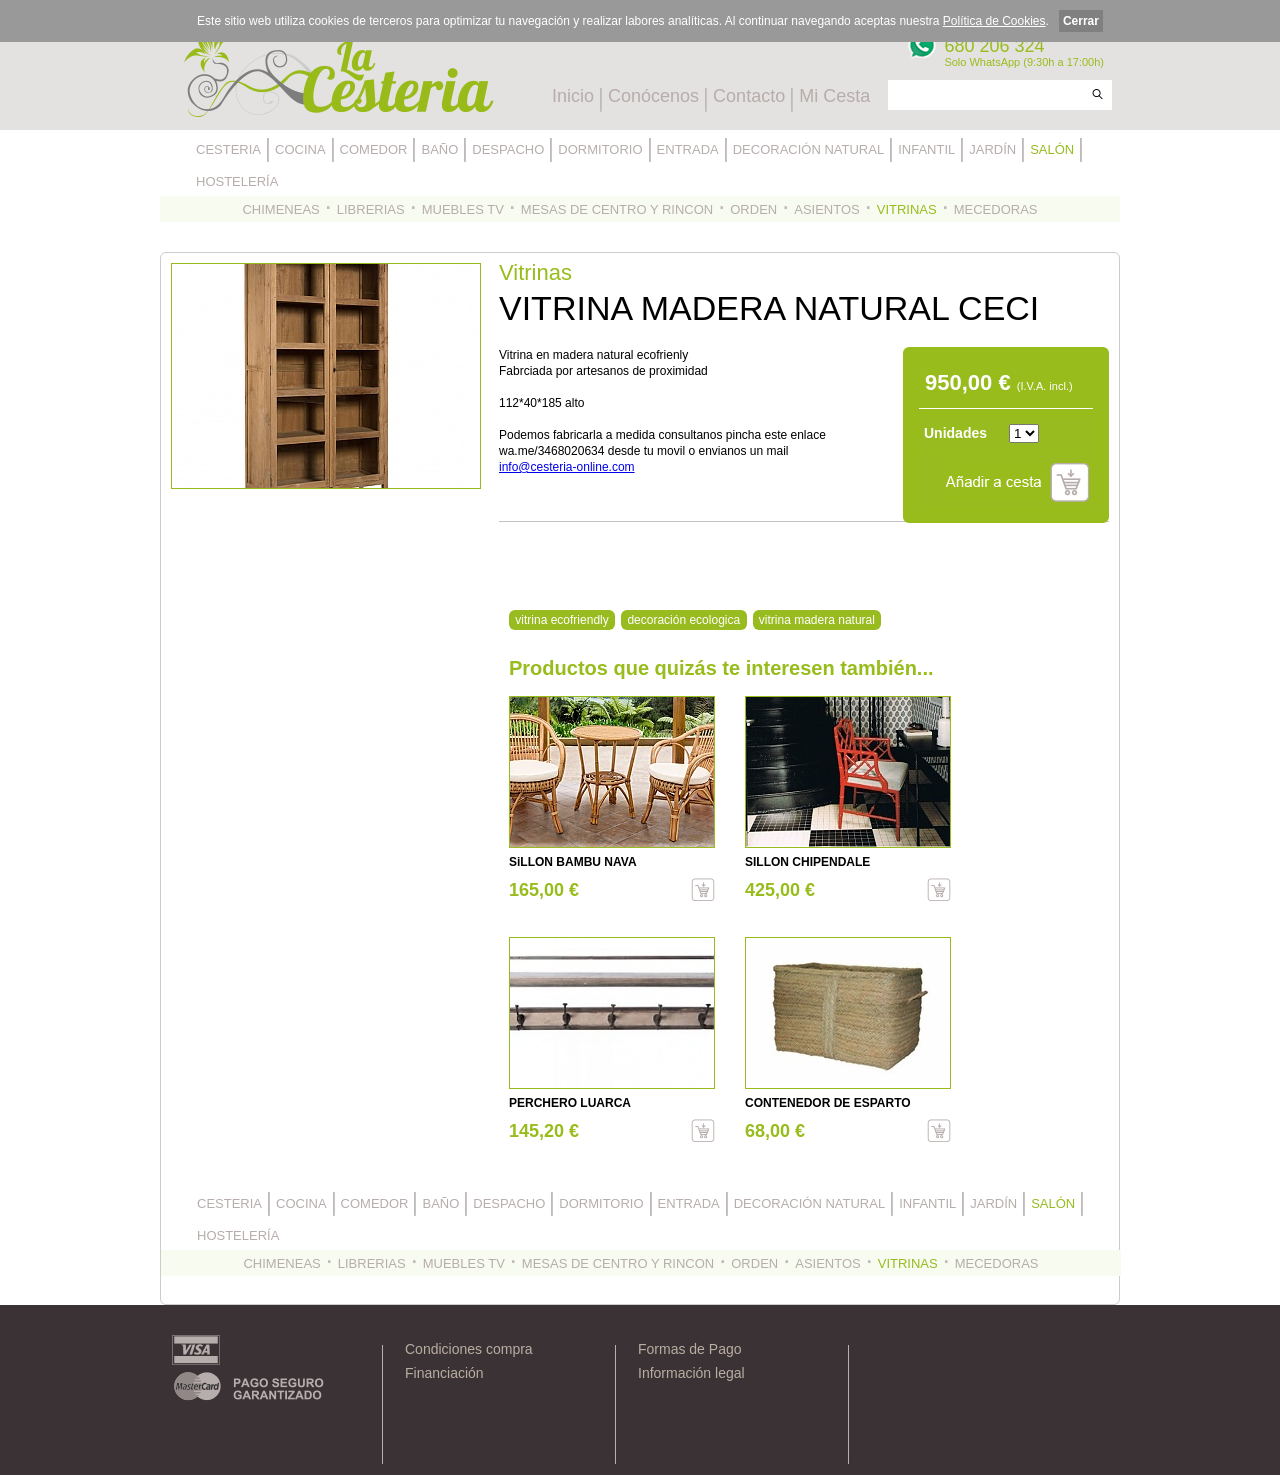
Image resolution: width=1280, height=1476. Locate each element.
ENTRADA (688, 149)
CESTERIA (228, 149)
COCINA (300, 149)
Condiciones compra (469, 1349)
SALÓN (1052, 149)
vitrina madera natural (817, 620)
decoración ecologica (683, 620)
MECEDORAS (996, 209)
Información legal (691, 1373)
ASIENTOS (827, 209)
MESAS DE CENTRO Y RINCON (617, 209)
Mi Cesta (834, 96)
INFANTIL (926, 149)
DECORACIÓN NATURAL (808, 149)
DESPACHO (508, 149)
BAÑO (439, 149)
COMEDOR (374, 149)
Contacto (749, 96)
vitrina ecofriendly (561, 620)
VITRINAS (907, 209)
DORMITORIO (600, 149)
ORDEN (753, 209)
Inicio (573, 96)
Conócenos (653, 96)
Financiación (444, 1373)
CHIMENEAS (280, 209)
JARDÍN (992, 149)
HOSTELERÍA (237, 181)
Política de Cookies (994, 21)
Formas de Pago (690, 1349)
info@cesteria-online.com (567, 467)
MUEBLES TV (463, 209)
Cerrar (1081, 21)
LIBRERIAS (371, 209)
